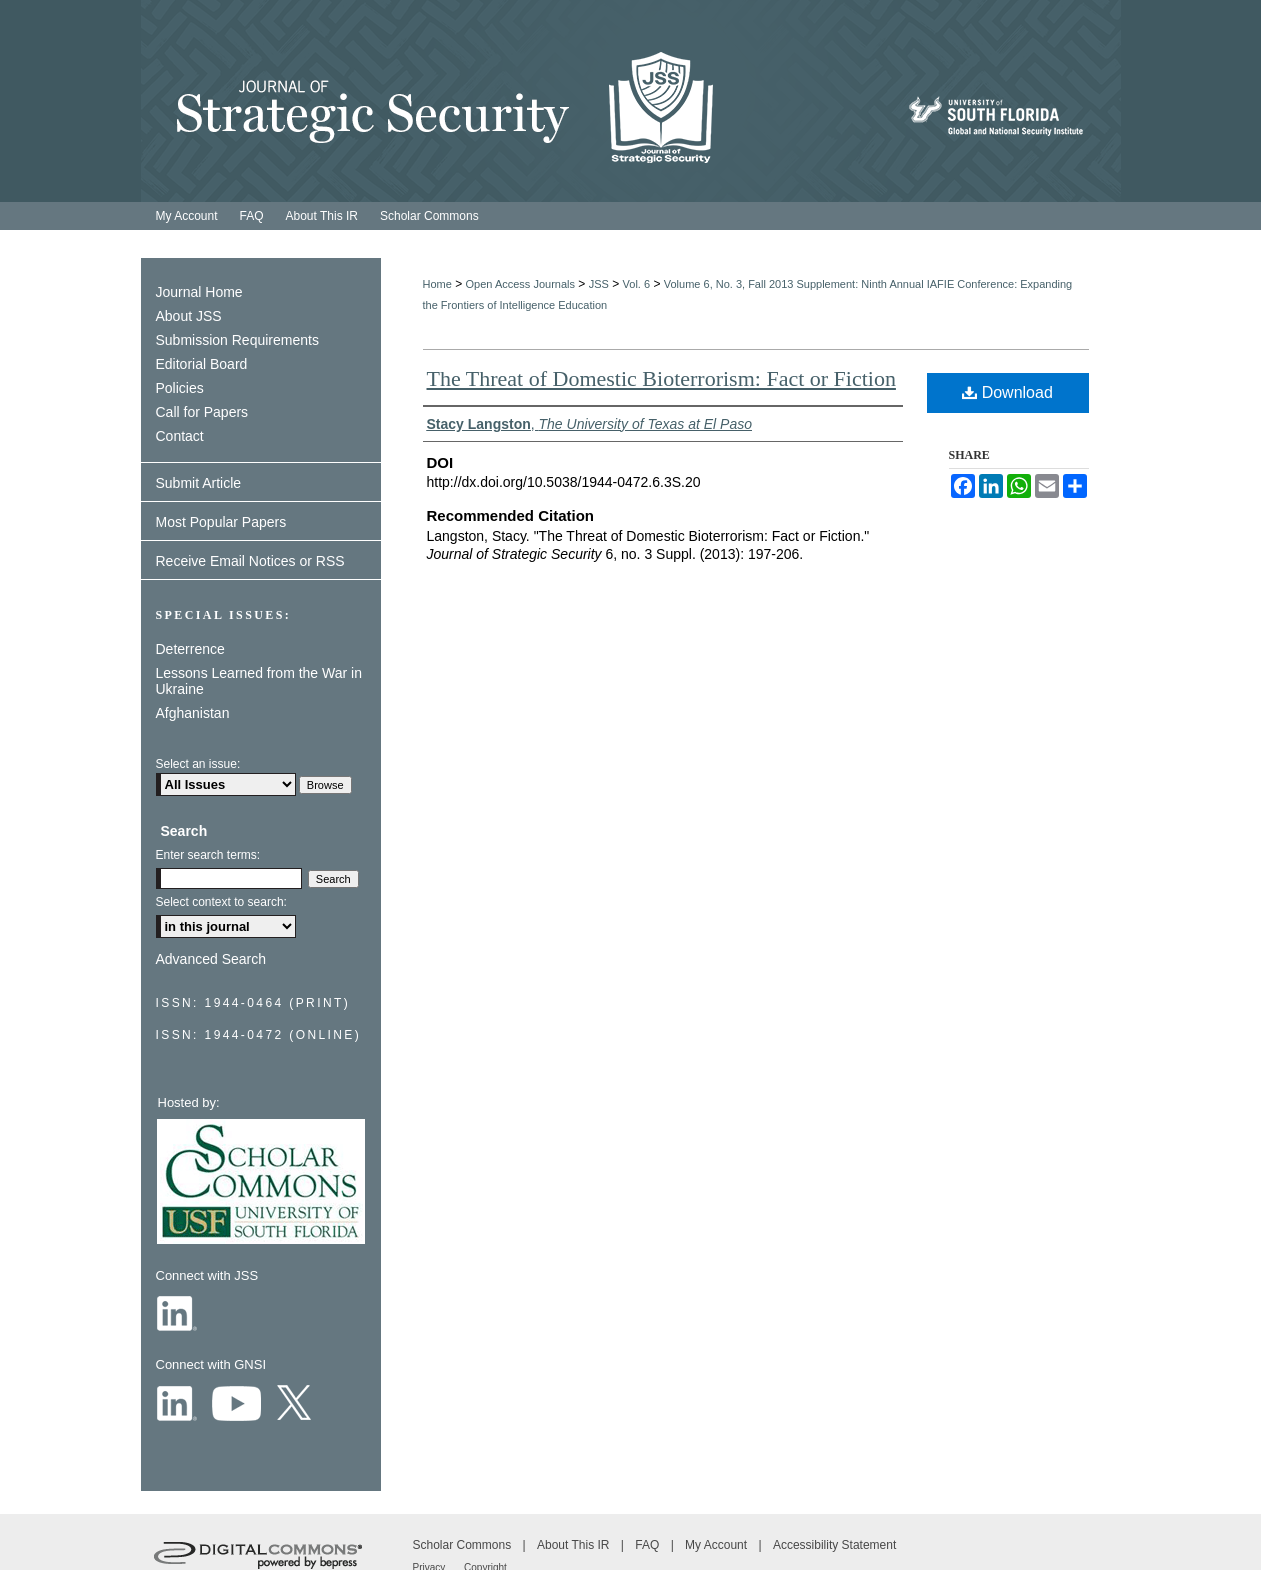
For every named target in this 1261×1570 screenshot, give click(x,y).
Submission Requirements (237, 340)
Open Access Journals (520, 284)
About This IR (575, 1545)
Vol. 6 (637, 284)
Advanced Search (211, 959)
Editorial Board (202, 364)
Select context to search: (221, 902)
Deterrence (190, 649)
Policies (180, 388)
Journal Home (199, 292)
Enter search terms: (208, 855)
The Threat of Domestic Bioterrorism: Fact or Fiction (661, 378)
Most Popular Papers (221, 522)
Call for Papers (202, 412)
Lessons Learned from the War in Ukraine (259, 681)
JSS (599, 284)
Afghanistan (193, 713)
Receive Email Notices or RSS (250, 561)
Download (1007, 392)
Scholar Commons (464, 1545)
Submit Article (199, 483)
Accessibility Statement (834, 1545)
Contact (180, 436)
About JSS (189, 316)
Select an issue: (198, 764)
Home (437, 284)
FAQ (648, 1545)
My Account (717, 1545)
